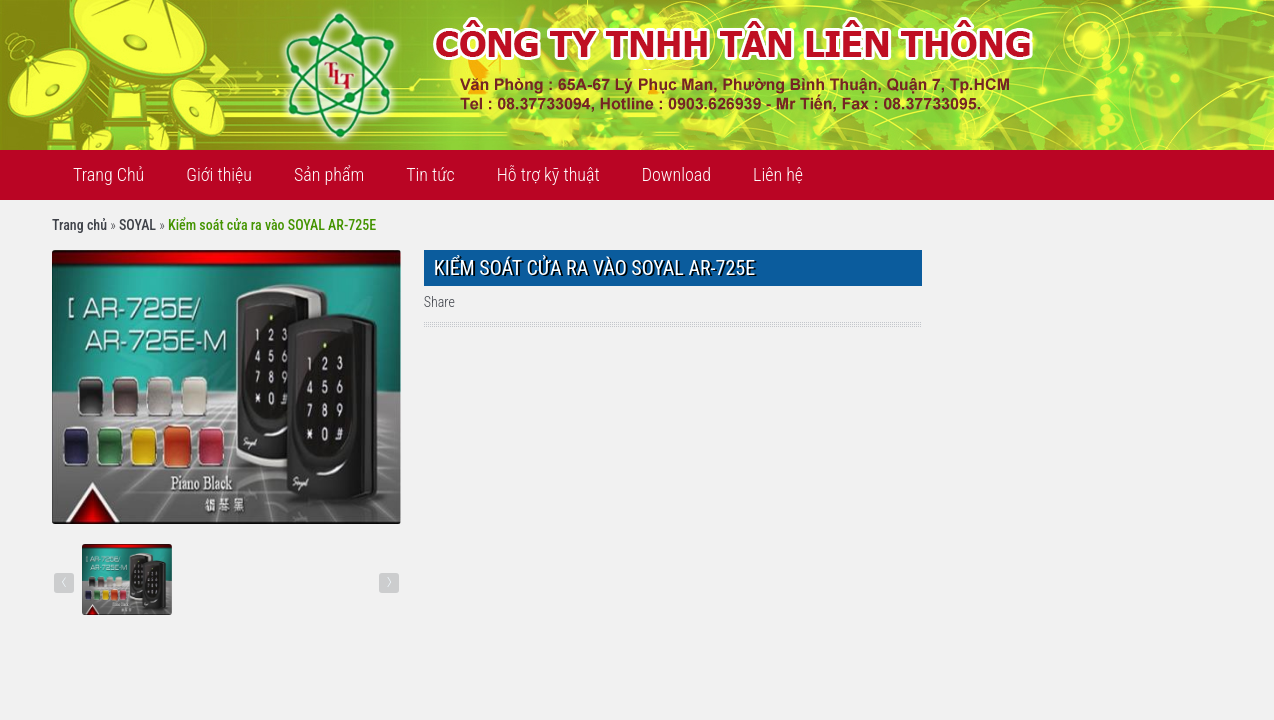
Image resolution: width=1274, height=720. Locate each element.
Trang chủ (79, 225)
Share (439, 302)
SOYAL (137, 225)
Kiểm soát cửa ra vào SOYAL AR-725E (272, 225)
